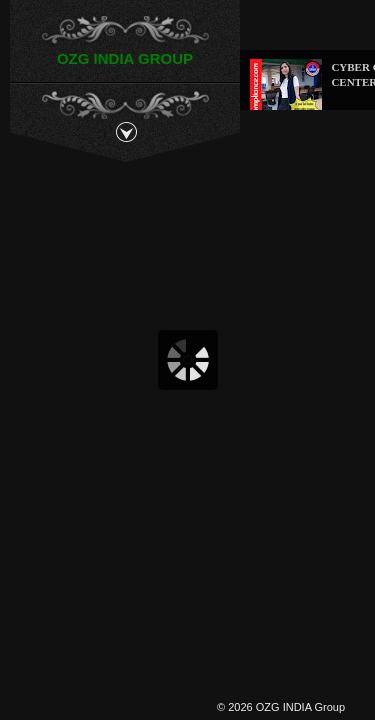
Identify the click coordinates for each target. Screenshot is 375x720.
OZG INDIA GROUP (125, 58)
